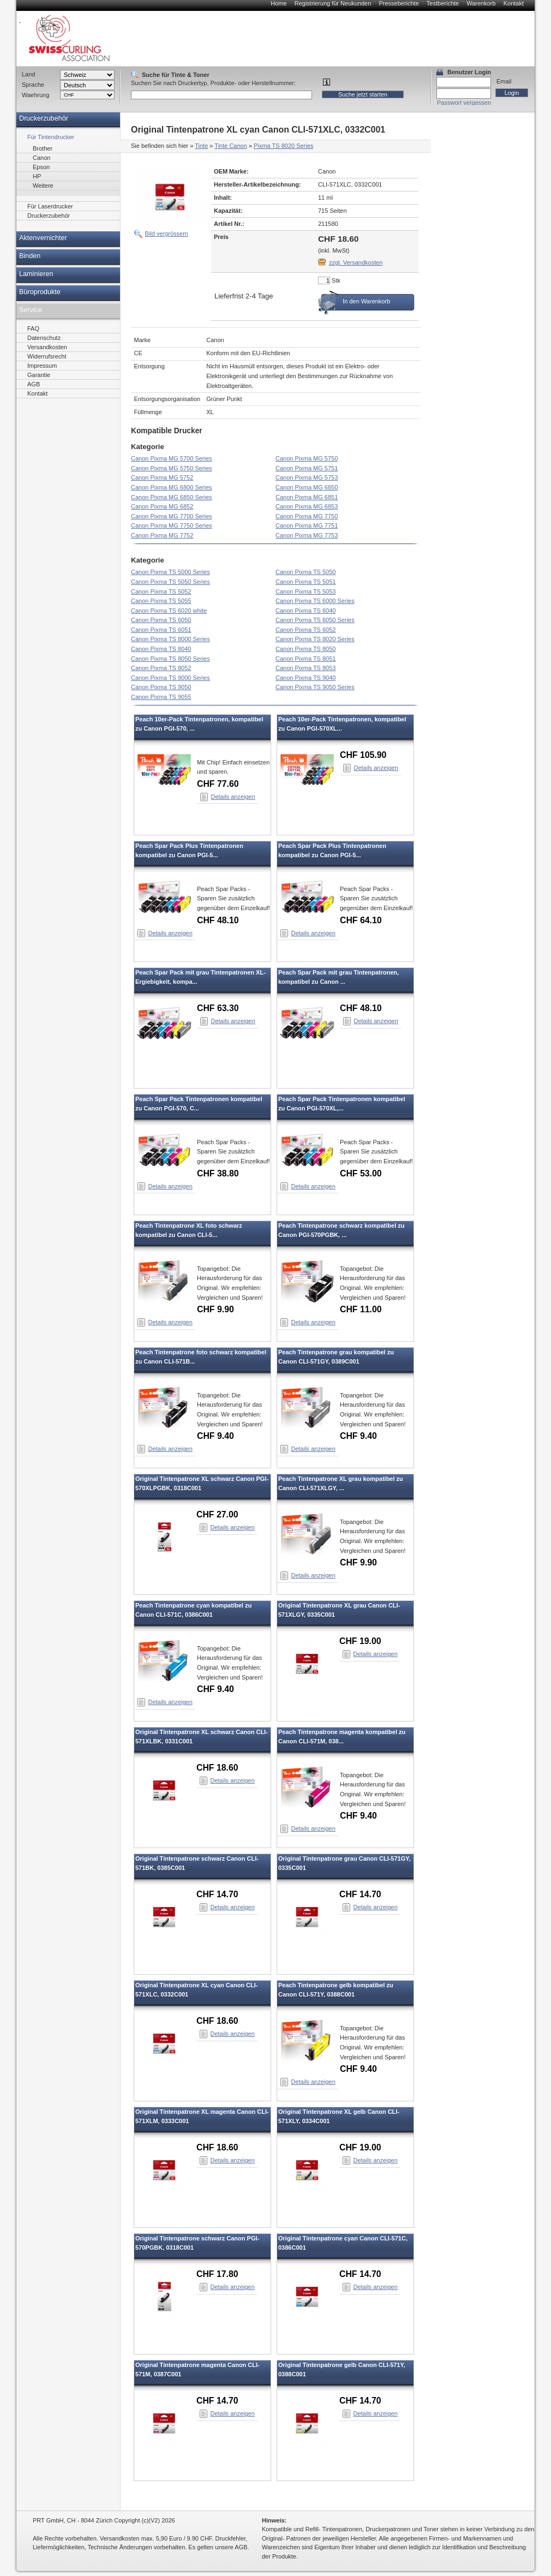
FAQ (33, 328)
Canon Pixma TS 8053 (306, 668)
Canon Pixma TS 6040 (306, 610)
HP (37, 176)
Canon (41, 157)
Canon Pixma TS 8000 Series (170, 639)
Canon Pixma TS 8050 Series (170, 658)
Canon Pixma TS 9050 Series (315, 687)
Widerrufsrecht (47, 356)
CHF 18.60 (217, 1767)
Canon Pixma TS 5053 (306, 591)
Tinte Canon (230, 145)
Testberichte (443, 3)
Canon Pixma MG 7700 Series (171, 516)
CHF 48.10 (218, 920)
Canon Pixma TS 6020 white (169, 610)
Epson (41, 167)
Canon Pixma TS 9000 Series (170, 677)
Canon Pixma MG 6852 (162, 506)
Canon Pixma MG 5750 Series (171, 468)
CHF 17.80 (217, 2274)
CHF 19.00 (360, 1641)
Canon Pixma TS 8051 (306, 658)
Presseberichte (398, 3)
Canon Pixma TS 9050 (161, 687)
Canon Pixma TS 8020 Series (315, 639)
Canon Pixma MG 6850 (307, 487)
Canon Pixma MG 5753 (307, 477)
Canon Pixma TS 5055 (161, 600)
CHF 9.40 (215, 1436)
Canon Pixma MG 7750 (307, 516)
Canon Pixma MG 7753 (307, 535)
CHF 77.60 (218, 783)
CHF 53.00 (361, 1173)
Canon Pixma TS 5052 (161, 591)
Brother (42, 148)
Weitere (43, 185)
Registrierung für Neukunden (333, 3)
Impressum (42, 365)
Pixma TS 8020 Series (283, 145)
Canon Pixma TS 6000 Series (315, 600)
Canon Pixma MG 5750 (307, 458)
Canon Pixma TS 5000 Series (170, 572)
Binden (29, 256)
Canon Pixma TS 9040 (306, 677)
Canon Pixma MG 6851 (307, 497)
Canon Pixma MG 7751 (307, 525)
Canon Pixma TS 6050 (161, 620)
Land (28, 74)
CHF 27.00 (217, 1514)
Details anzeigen (233, 796)
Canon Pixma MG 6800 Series (171, 487)
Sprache (33, 84)
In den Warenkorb (366, 301)
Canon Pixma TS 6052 (306, 629)
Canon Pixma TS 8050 (306, 649)
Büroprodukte (40, 292)
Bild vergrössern (166, 233)
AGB (33, 384)
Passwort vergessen (464, 102)
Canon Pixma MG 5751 (307, 468)
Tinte (201, 145)
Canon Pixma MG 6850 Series (171, 497)
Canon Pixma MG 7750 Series (171, 525)
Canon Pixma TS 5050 (306, 572)
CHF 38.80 (218, 1173)
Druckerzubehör (43, 118)
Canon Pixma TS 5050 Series (170, 581)
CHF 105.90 (363, 755)
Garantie (38, 375)
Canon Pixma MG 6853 (307, 506)
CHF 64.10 (361, 920)
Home (278, 3)
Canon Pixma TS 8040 (161, 649)
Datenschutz (44, 337)
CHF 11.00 (361, 1309)
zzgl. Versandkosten (355, 262)
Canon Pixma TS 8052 (161, 668)
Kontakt (514, 3)
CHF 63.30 (218, 1008)
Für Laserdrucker (50, 206)
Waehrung (35, 95)
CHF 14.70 (217, 1894)
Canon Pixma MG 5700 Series (171, 458)
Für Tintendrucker (50, 137)
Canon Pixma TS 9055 (161, 697)
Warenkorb (480, 3)
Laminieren (36, 274)
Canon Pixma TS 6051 (161, 629)
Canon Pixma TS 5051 (306, 581)
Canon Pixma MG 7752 (162, 535)
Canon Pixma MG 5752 (162, 477)
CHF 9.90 (215, 1309)
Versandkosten (47, 347)
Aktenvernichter (43, 238)
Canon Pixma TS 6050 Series (315, 620)
